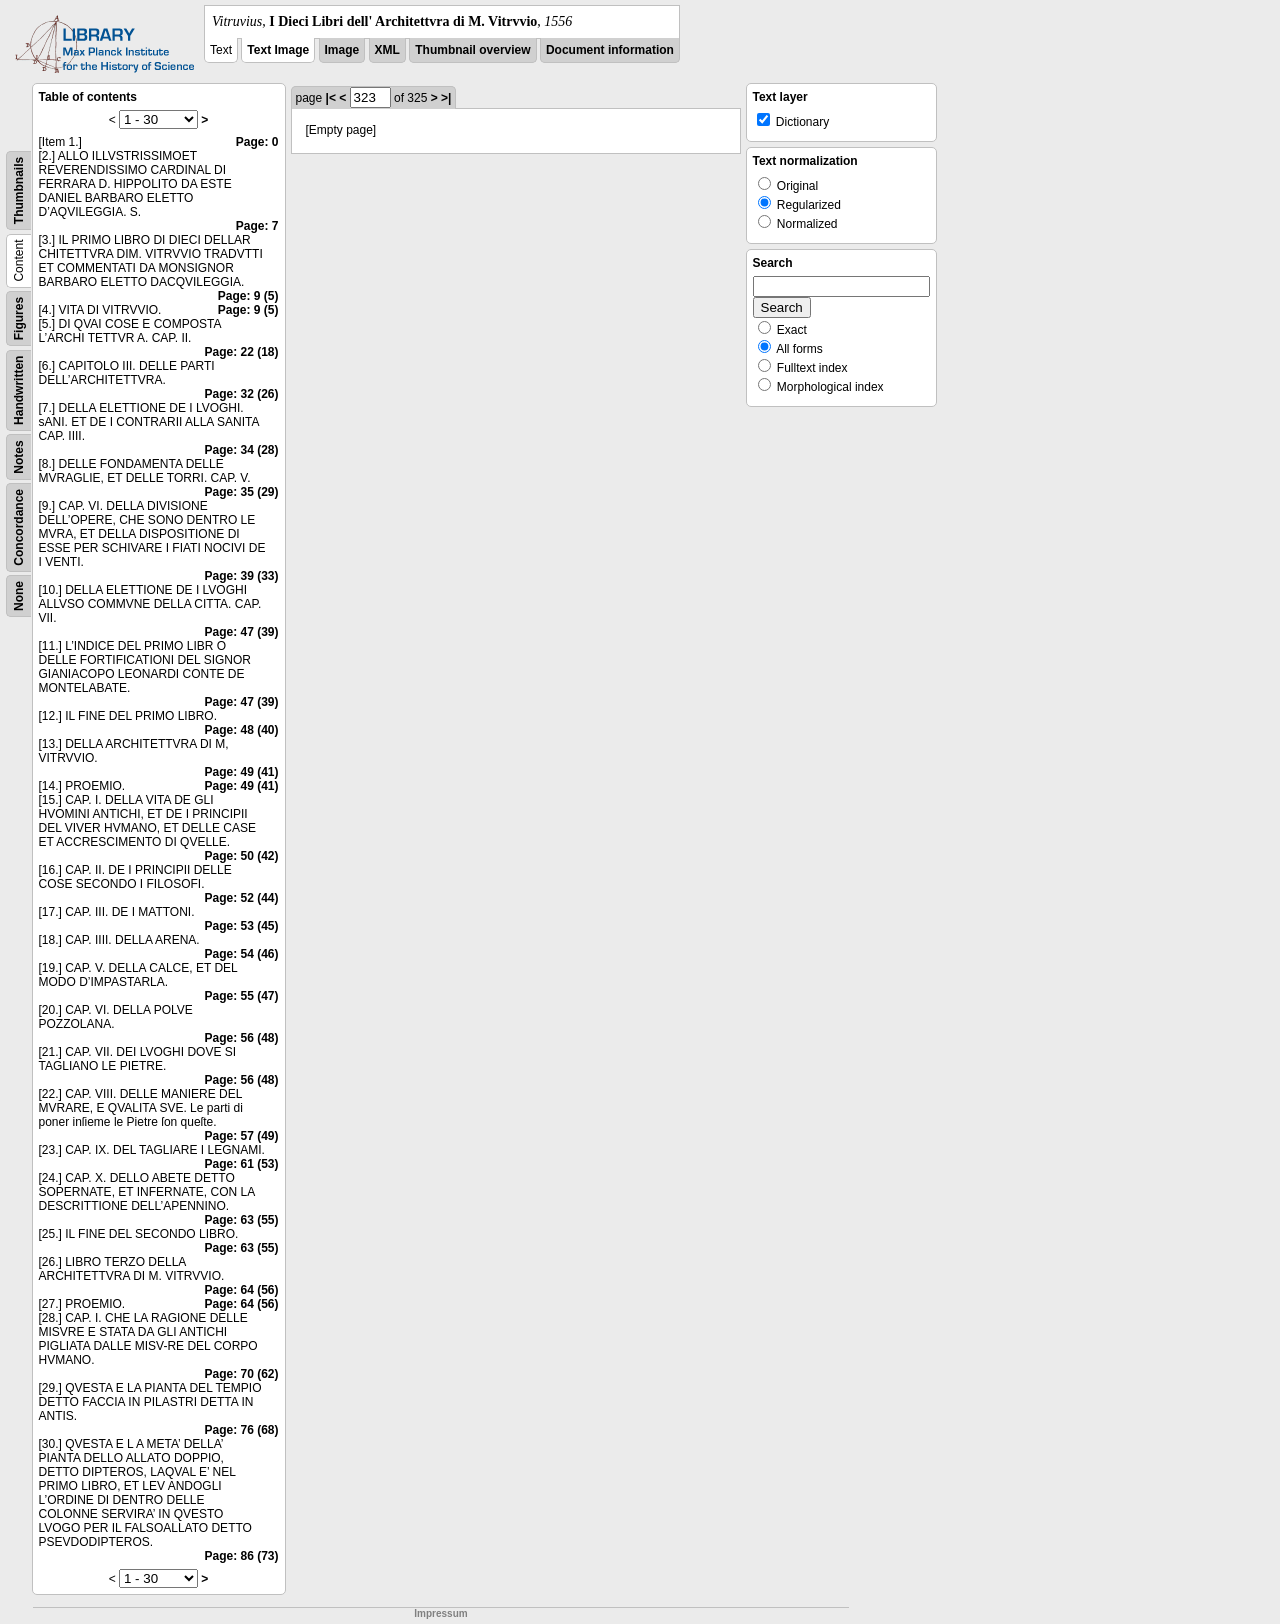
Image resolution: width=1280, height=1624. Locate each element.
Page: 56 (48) (241, 1038)
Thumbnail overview (472, 50)
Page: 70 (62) (241, 1374)
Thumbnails (19, 190)
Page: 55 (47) (241, 996)
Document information (610, 50)
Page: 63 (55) (241, 1220)
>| (446, 98)
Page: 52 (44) (241, 898)
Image (342, 50)
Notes (19, 456)
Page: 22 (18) (241, 352)
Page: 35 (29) (241, 492)
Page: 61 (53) (241, 1164)
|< (331, 98)
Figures (19, 318)
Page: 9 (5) (248, 296)
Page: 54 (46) (241, 954)
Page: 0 (257, 142)
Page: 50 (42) (241, 856)
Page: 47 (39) (241, 632)
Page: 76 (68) (241, 1430)
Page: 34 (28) (241, 450)
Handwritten (19, 390)
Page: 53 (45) (241, 926)
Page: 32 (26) (241, 394)
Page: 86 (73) (241, 1556)
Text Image (278, 50)
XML (387, 50)
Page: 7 (257, 226)
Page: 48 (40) (241, 730)
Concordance (19, 527)
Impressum (440, 1613)
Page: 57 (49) (241, 1136)
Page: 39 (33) (241, 576)
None (19, 596)
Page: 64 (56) (241, 1290)
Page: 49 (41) (241, 772)
